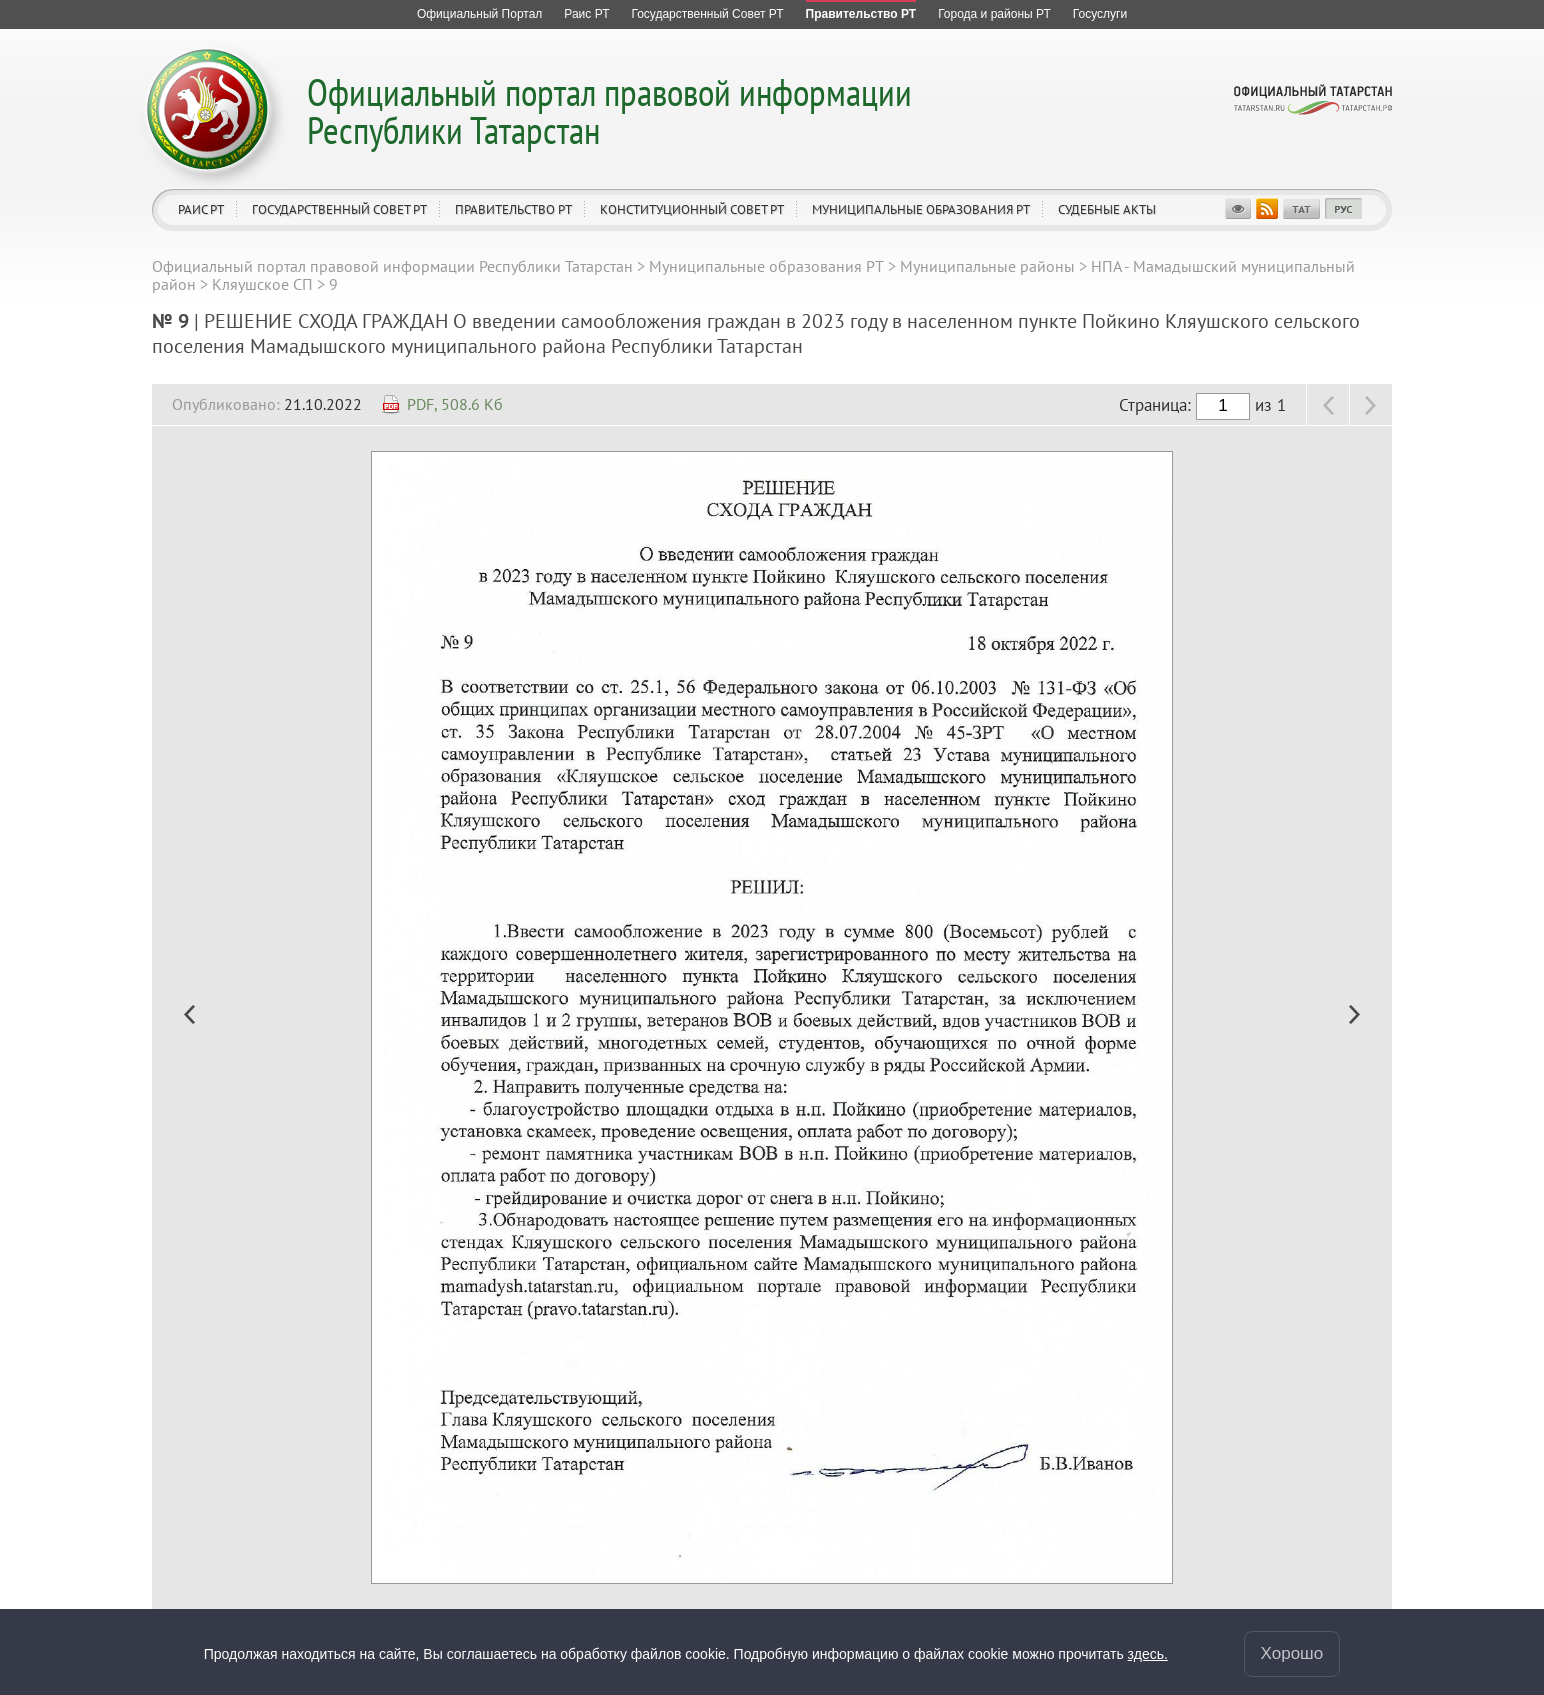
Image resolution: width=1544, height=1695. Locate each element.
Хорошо (1292, 1653)
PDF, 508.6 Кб (455, 404)
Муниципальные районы (987, 266)
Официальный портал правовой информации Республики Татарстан (609, 110)
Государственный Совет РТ (339, 209)
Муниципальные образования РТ (921, 209)
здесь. (1148, 1654)
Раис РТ (201, 209)
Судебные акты (1107, 209)
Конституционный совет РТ (692, 209)
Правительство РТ (513, 209)
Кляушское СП (262, 284)
